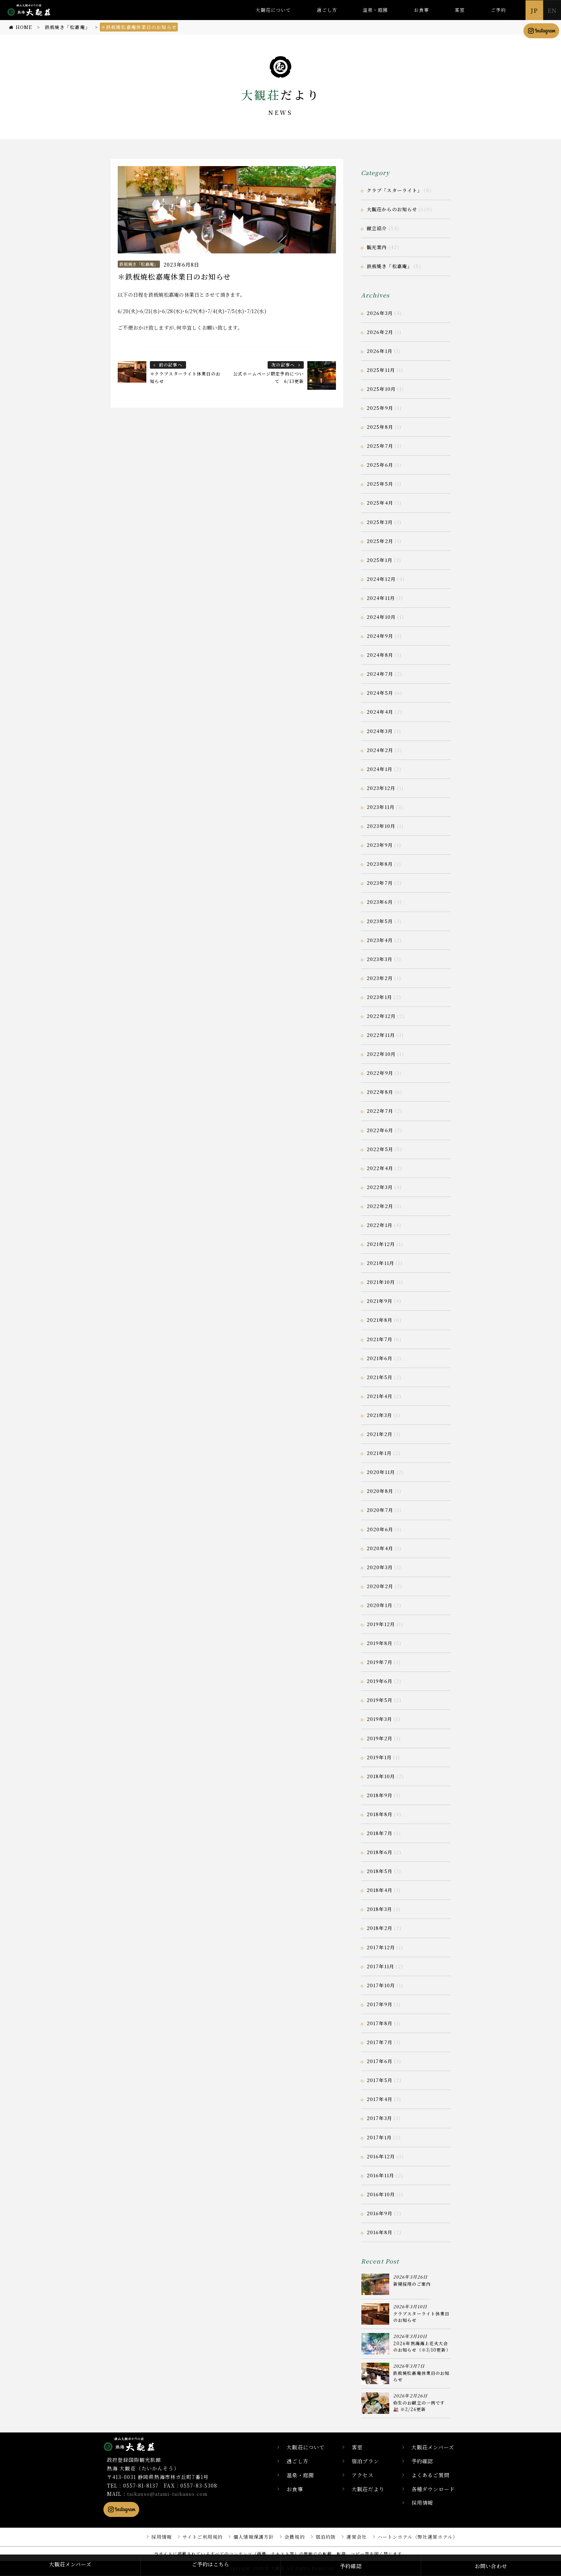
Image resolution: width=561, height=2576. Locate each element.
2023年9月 (380, 844)
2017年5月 (379, 2080)
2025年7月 (380, 445)
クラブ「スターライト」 (394, 190)
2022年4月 (380, 1168)
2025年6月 (380, 464)
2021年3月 (379, 1415)
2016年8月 (379, 2232)
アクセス (371, 2475)
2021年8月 (379, 1319)
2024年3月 (380, 731)
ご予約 (498, 9)
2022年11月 (381, 1035)
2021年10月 (381, 1282)
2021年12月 (381, 1244)
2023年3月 (379, 959)
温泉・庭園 (375, 9)
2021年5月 (379, 1377)
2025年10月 (381, 388)
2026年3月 (380, 313)
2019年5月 (379, 1700)
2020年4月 (380, 1548)
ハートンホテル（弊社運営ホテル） (415, 2537)
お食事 (421, 9)
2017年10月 (381, 1985)
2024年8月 (380, 654)
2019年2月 (379, 1738)
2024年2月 (380, 750)
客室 (460, 9)
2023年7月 (380, 882)
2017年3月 (379, 2118)
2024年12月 (381, 579)
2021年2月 (379, 1434)
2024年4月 (380, 711)
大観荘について (273, 9)
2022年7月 (380, 1110)
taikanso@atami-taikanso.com (171, 2493)
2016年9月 (379, 2213)
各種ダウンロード (436, 2489)
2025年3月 (380, 522)
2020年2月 (380, 1586)
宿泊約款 (317, 2537)
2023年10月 (381, 826)
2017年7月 (379, 2042)
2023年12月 (381, 788)
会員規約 (285, 2537)
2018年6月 (379, 1852)
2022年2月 (380, 1206)
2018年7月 (379, 1833)
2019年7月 (379, 1662)
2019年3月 (379, 1719)
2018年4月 (379, 1890)
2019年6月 (379, 1681)
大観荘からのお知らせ (392, 209)
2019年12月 (381, 1624)
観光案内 (377, 247)
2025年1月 (379, 560)
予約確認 (425, 2461)
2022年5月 (380, 1149)
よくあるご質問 (433, 2475)
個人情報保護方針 (242, 2537)
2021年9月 (379, 1300)
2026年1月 (379, 351)
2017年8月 (379, 2023)
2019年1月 (379, 1757)
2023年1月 (379, 997)
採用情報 (425, 2502)
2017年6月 (379, 2061)
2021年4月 (379, 1396)
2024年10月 (381, 616)
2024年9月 (380, 635)
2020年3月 (380, 1567)
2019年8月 (379, 1643)
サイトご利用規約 (188, 2537)
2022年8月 (380, 1091)
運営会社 (350, 2537)
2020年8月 (380, 1491)
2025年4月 (380, 502)
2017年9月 (379, 2004)
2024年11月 (381, 598)
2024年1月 (379, 769)
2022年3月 (380, 1187)
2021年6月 (379, 1358)
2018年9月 (379, 1795)
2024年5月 (380, 692)
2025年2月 (380, 541)
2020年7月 (380, 1510)
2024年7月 (380, 673)
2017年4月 (379, 2099)
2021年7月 (379, 1339)
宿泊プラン (373, 2461)
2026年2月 (380, 332)
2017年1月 (379, 2137)
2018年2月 (379, 1928)
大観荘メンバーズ (435, 2447)
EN (552, 10)
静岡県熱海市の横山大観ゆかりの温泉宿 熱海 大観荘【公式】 (138, 2444)
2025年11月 (381, 370)
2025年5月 (380, 483)
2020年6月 (380, 1529)
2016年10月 (381, 2194)
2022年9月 (380, 1072)
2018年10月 (381, 1776)
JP (534, 10)
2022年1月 (379, 1225)
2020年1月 (379, 1605)
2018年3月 (379, 1909)
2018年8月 (379, 1814)
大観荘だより (376, 2489)
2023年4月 (380, 940)
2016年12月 (381, 2156)
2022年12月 (381, 1016)
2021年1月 (379, 1453)
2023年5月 (380, 921)
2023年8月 (380, 863)
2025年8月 (380, 426)
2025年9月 (380, 407)
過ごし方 (327, 9)
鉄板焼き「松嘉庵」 (138, 264)
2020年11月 (381, 1472)
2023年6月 (380, 901)
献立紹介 (377, 228)
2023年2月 (380, 978)
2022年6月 (380, 1130)
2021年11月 (380, 1263)
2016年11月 (380, 2175)
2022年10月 (381, 1054)
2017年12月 (381, 1947)
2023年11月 (381, 807)
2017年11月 (380, 1966)
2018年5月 (379, 1871)
